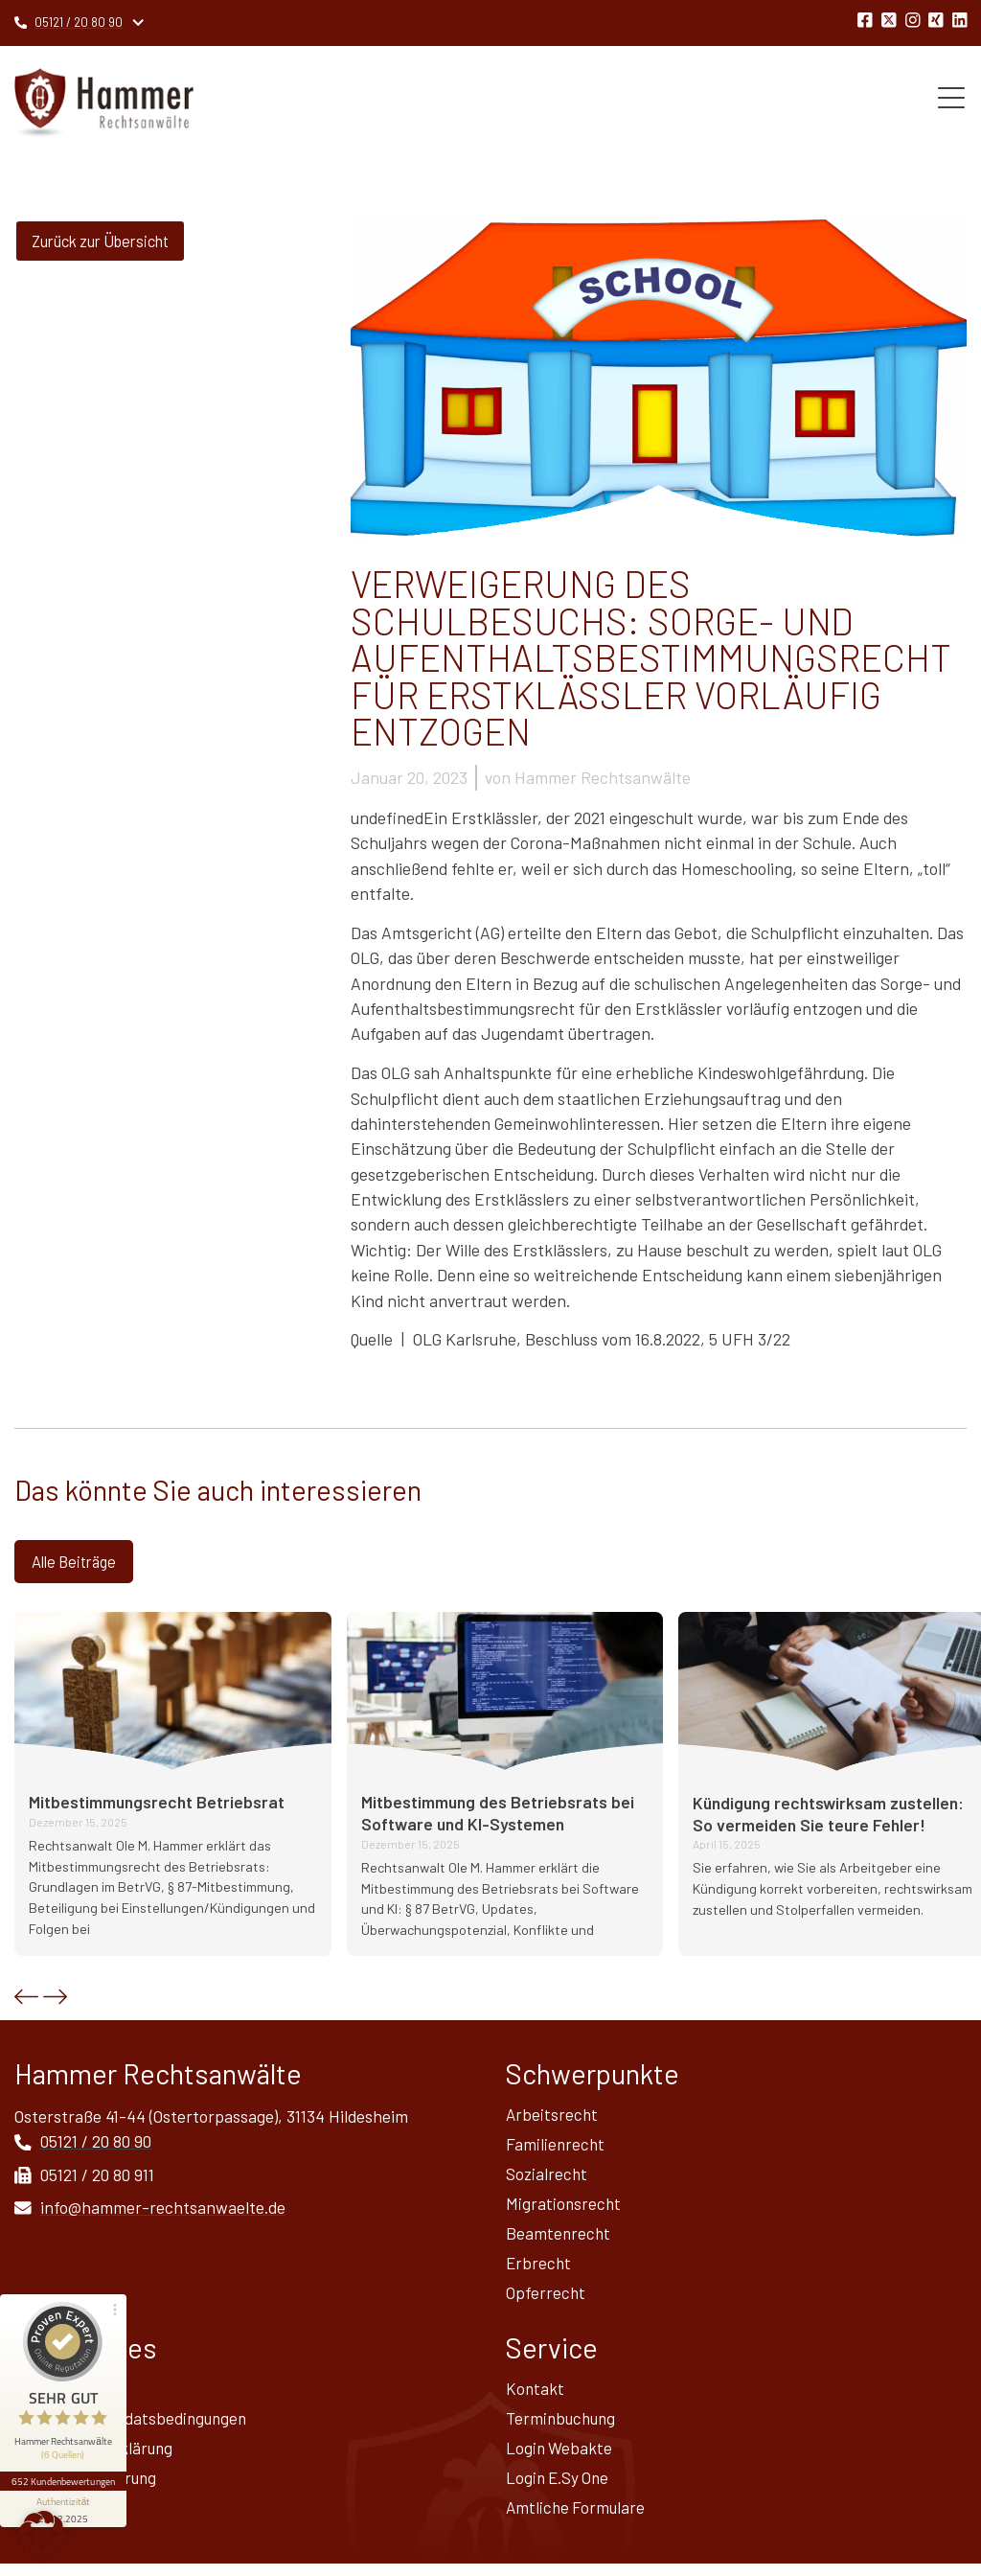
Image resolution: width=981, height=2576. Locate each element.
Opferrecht (546, 2300)
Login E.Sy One (559, 2488)
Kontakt (535, 2396)
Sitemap (44, 2519)
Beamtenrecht (559, 2238)
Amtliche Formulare (577, 2519)
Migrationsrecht (564, 2208)
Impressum (54, 2396)
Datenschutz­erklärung (96, 2458)
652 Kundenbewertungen (65, 2458)
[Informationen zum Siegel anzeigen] (65, 2486)
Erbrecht (539, 2269)
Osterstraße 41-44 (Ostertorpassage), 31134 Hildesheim (211, 2117)
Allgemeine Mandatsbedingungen (134, 2427)
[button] (26, 1999)
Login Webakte (560, 2458)
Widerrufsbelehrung (87, 2488)
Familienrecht (556, 2146)
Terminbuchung (563, 2427)
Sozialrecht (547, 2177)
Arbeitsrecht (553, 2116)
